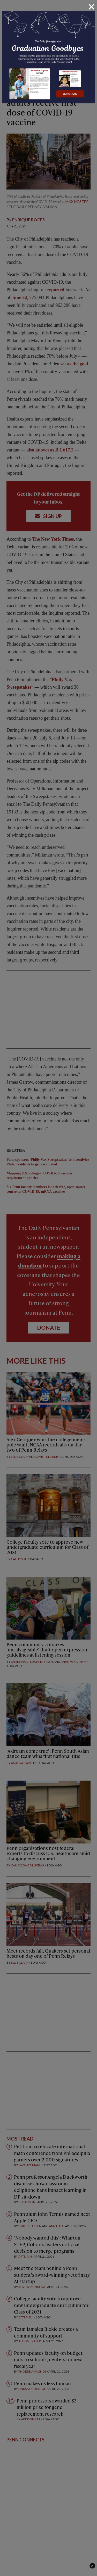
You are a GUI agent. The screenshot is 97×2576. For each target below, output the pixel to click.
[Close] (91, 6)
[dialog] (48, 1288)
